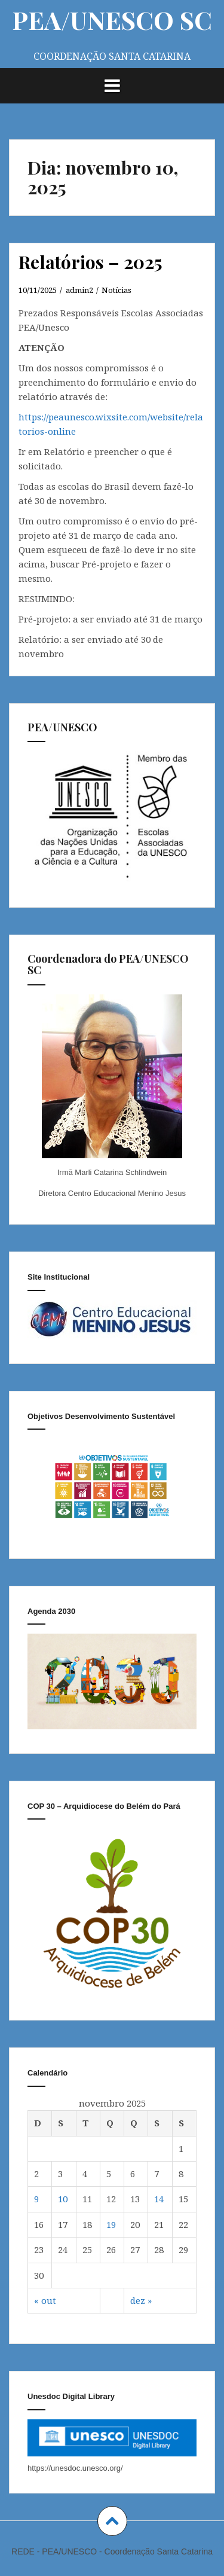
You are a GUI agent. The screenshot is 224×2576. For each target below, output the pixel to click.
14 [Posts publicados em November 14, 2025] (159, 2199)
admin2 (79, 290)
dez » (141, 2300)
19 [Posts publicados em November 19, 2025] (111, 2224)
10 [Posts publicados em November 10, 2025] (62, 2199)
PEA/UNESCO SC (112, 19)
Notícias (116, 290)
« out (45, 2300)
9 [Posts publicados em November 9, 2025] (36, 2199)
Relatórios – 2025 (90, 262)
